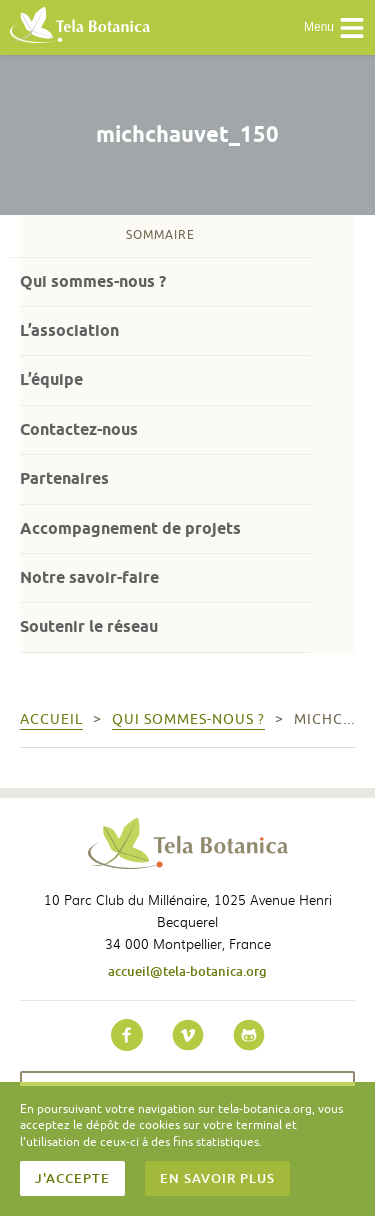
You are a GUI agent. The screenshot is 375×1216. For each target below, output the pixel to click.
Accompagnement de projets (130, 528)
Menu (334, 28)
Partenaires (64, 478)
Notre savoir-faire (89, 577)
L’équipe (51, 379)
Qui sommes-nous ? (93, 281)
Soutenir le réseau (89, 626)
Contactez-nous (79, 429)
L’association (69, 330)
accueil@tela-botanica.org (187, 971)
